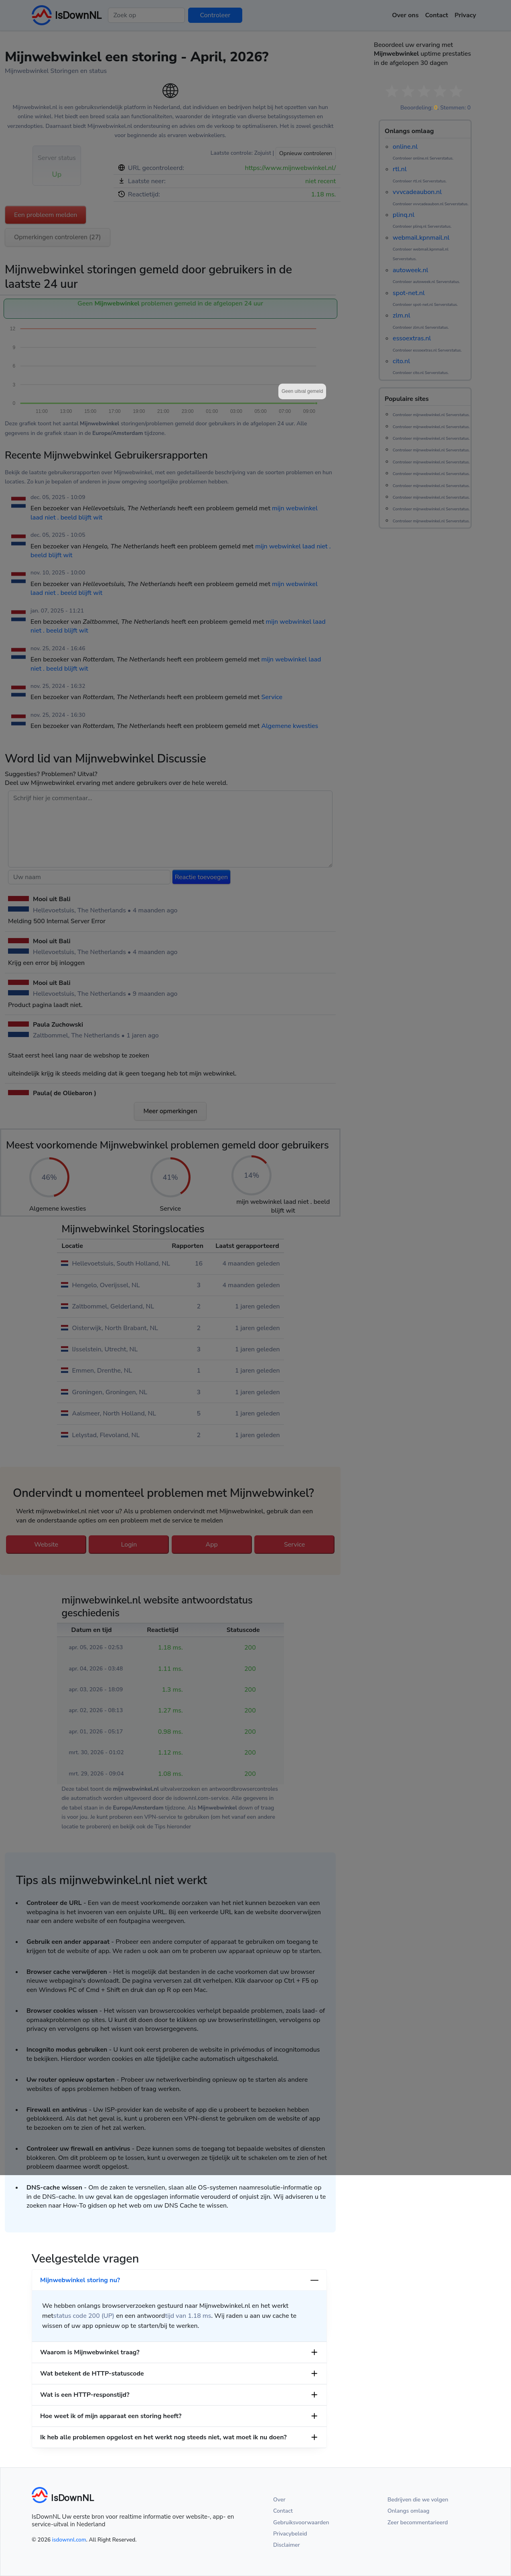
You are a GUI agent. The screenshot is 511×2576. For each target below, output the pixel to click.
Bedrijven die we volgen (417, 2499)
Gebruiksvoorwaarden (301, 2522)
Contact (283, 2511)
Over (279, 2499)
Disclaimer (286, 2545)
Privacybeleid (290, 2534)
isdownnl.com (69, 2540)
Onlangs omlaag (408, 2511)
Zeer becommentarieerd (417, 2522)
